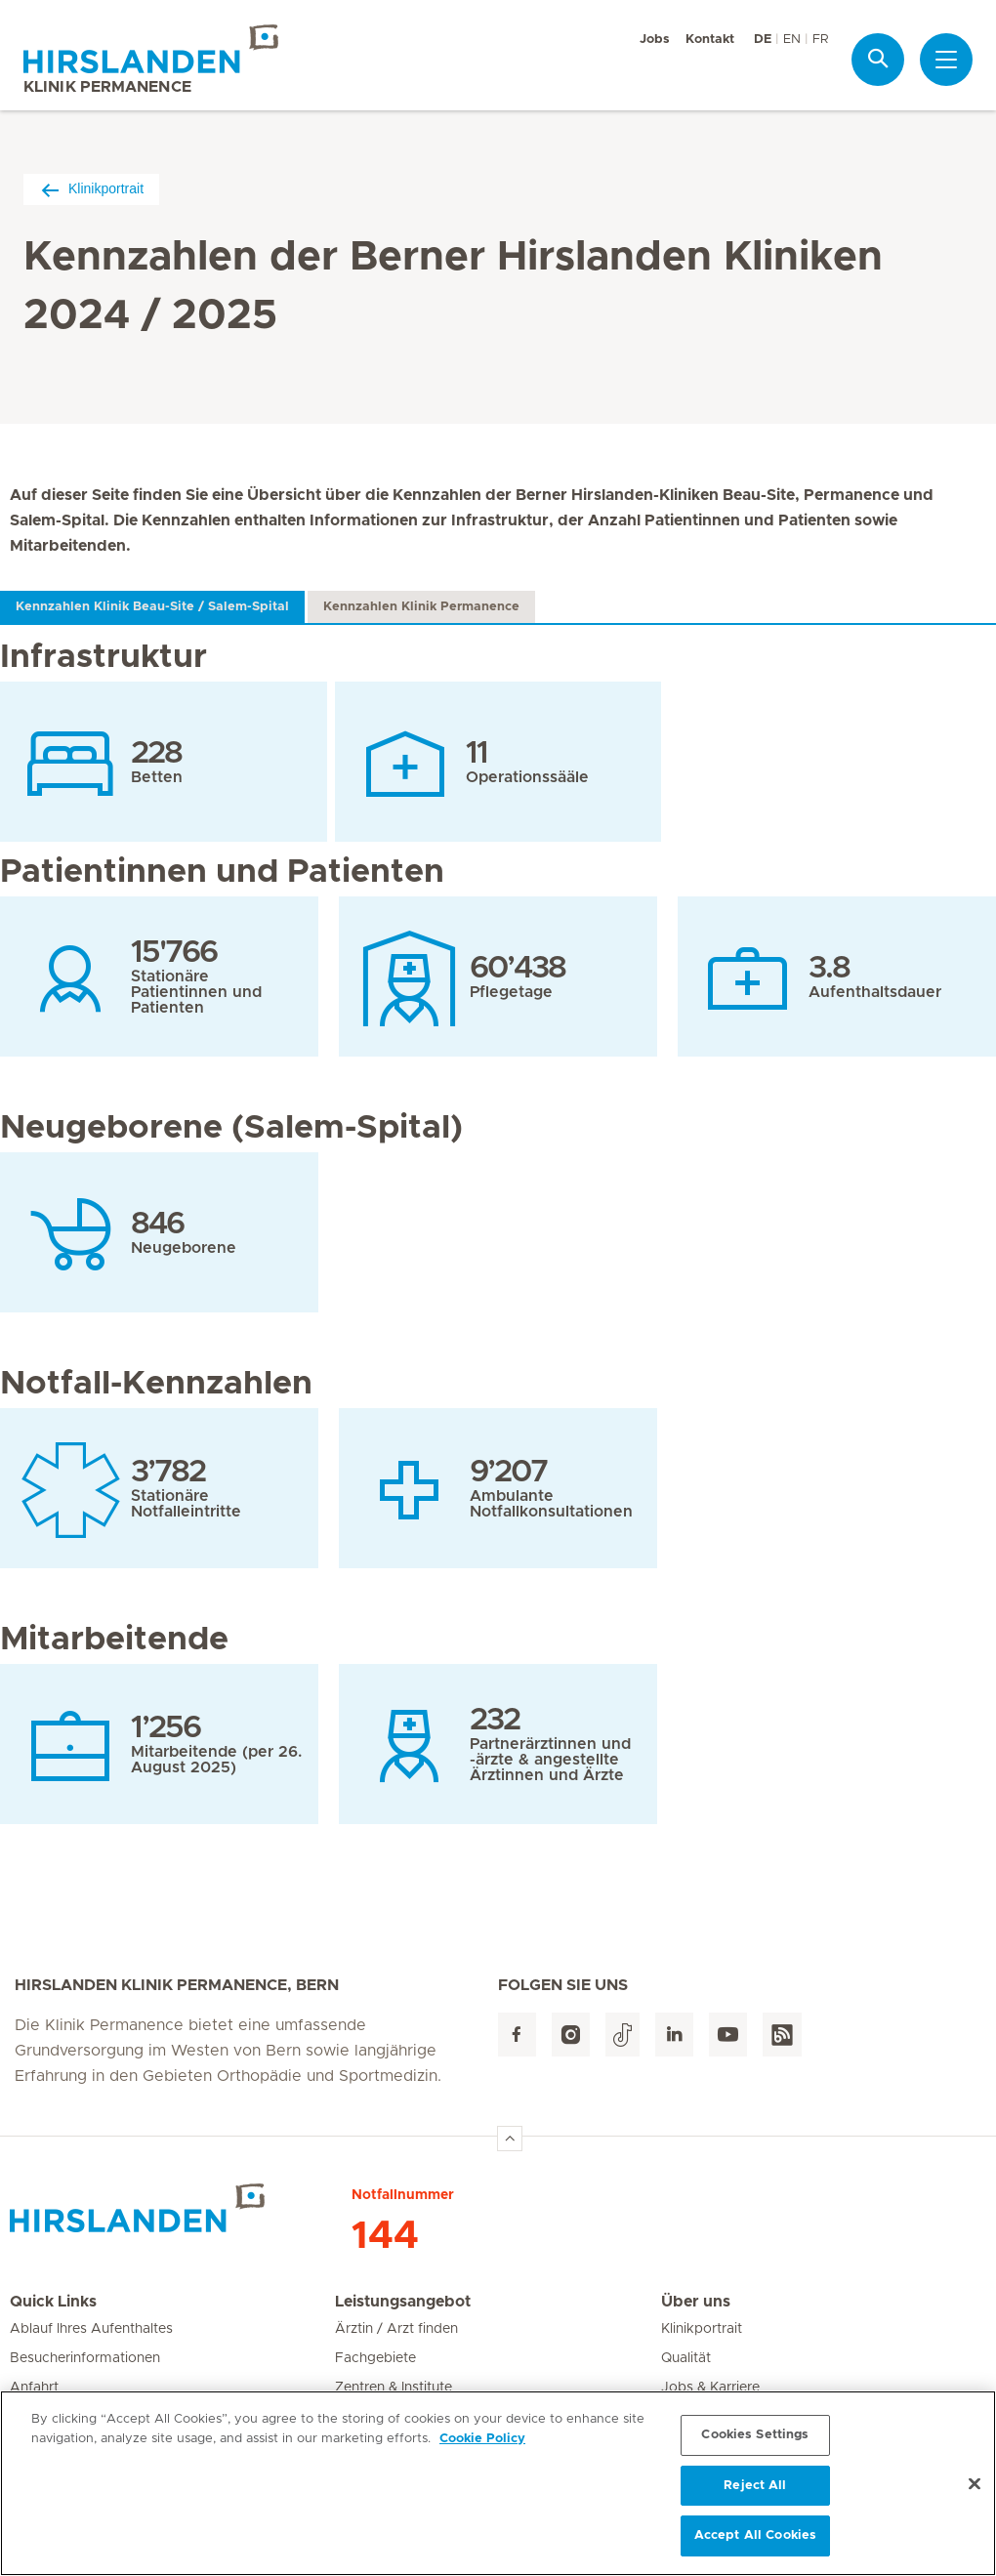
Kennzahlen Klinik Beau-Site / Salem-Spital (152, 607)
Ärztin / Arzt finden (396, 2329)
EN (792, 39)
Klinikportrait (91, 189)
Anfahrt (34, 2387)
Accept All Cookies (755, 2544)
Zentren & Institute (393, 2387)
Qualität (686, 2358)
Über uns (695, 2301)
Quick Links (53, 2301)
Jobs (655, 39)
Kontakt (709, 39)
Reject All (755, 2493)
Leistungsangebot (403, 2301)
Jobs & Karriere (710, 2387)
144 (385, 2236)
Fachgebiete (375, 2358)
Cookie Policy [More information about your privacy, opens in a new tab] (482, 2446)
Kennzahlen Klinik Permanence (421, 607)
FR (820, 39)
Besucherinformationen (85, 2358)
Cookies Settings (755, 2442)
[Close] (974, 2492)
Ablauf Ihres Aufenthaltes (91, 2329)
